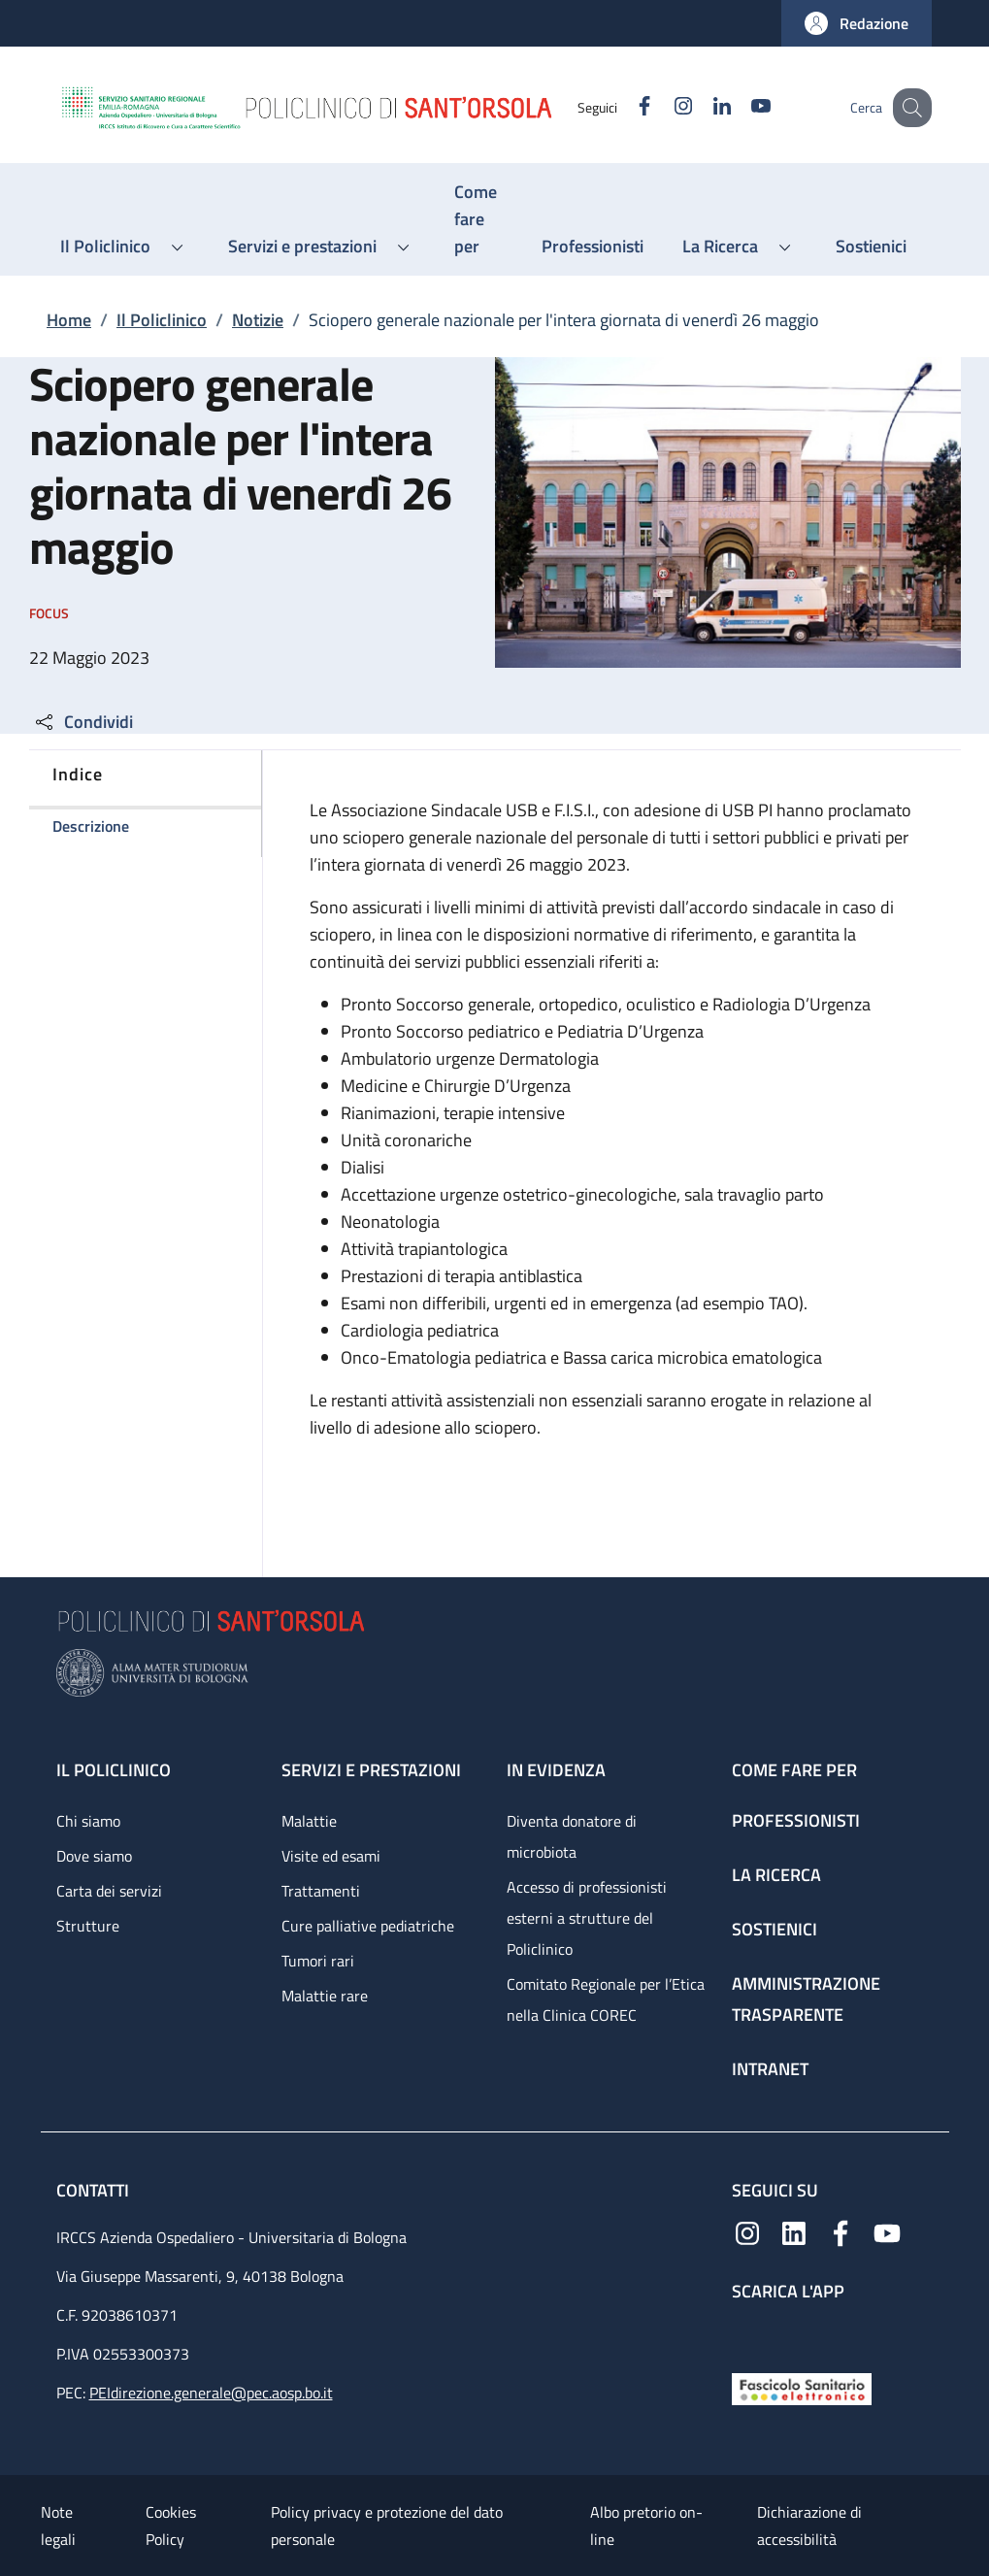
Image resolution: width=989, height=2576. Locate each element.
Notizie (257, 320)
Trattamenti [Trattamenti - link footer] (320, 1890)
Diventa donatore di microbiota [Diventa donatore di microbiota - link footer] (572, 1836)
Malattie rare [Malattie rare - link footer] (324, 1995)
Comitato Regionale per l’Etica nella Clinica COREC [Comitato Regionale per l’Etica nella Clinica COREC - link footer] (606, 1999)
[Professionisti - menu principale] (592, 246)
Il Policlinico (161, 320)
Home (69, 320)
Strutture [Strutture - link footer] (87, 1925)
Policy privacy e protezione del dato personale (387, 2525)
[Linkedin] (701, 107)
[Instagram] (662, 107)
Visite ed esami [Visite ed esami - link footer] (330, 1855)
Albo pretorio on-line (646, 2525)
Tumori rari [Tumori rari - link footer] (317, 1960)
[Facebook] (624, 107)
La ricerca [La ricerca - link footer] (776, 1875)
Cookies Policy (171, 2525)
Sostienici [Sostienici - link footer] (774, 1929)
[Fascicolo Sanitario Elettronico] (802, 2387)
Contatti (94, 2190)
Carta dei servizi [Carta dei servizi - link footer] (109, 1890)
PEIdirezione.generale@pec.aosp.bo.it (211, 2392)
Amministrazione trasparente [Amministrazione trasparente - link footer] (806, 1999)
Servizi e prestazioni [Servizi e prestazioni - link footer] (371, 1770)
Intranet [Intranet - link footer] (770, 2069)
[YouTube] (740, 107)
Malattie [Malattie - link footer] (309, 1821)
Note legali (58, 2525)
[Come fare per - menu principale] (478, 219)
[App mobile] (747, 2333)
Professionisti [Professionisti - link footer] (796, 1820)
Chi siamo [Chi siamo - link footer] (88, 1821)
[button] (856, 23)
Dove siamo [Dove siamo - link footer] (94, 1855)
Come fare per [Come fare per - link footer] (794, 1770)
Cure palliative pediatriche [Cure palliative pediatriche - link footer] (367, 1925)
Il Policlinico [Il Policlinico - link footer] (113, 1770)
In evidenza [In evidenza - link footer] (556, 1770)
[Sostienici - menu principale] (871, 246)
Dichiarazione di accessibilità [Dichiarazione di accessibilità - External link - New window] (809, 2525)
